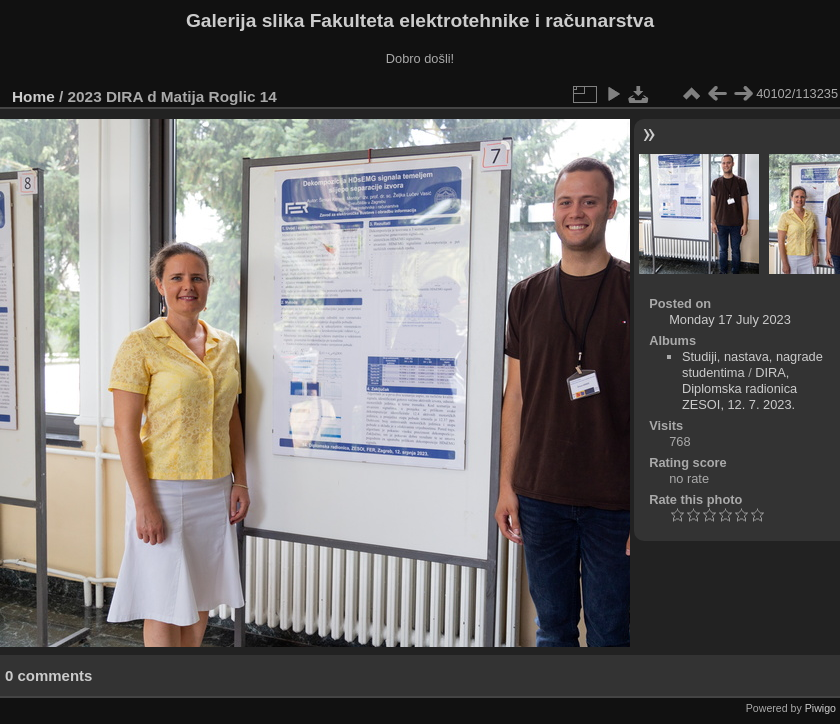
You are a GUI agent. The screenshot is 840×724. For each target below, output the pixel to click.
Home (33, 96)
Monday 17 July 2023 (730, 319)
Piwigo (820, 708)
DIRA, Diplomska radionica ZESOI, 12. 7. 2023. (739, 388)
